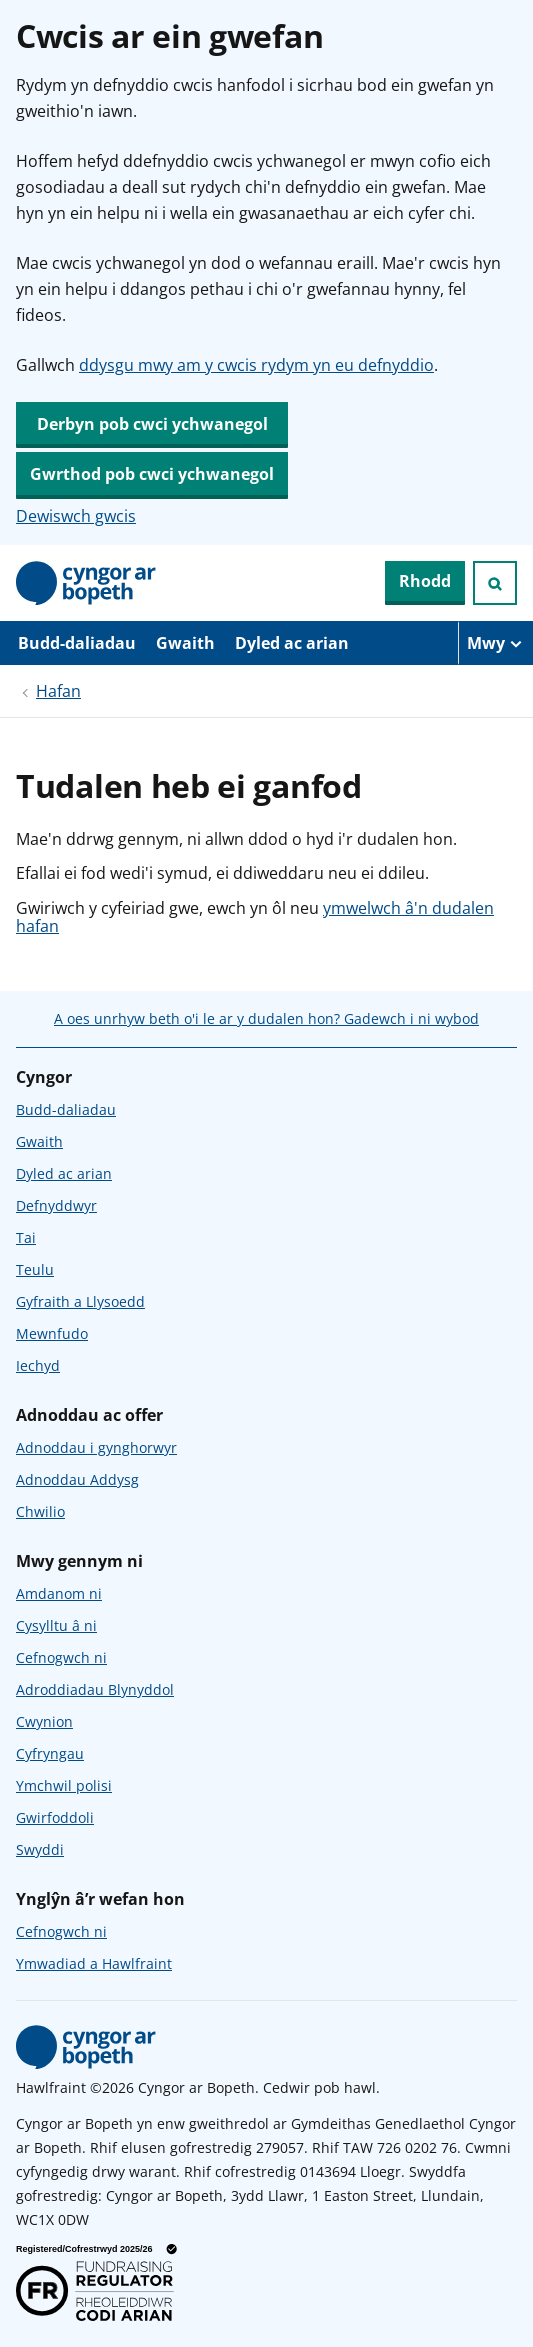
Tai (26, 1237)
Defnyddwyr (56, 1205)
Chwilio (40, 1511)
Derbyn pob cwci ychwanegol (152, 424)
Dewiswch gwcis (76, 516)
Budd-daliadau (77, 643)
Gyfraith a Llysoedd (80, 1301)
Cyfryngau (50, 1753)
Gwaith (185, 643)
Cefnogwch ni (61, 1657)
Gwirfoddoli (55, 1817)
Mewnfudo (52, 1333)
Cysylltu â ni (56, 1625)
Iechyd (38, 1365)
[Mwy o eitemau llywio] (495, 643)
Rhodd (425, 581)
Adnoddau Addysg (77, 1479)
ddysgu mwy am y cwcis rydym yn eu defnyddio (256, 365)
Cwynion (44, 1721)
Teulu (35, 1269)
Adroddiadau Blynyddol (95, 1689)
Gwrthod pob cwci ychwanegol (152, 474)
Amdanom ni (59, 1593)
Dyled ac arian (292, 643)
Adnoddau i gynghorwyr (96, 1447)
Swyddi (40, 1849)
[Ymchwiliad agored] (495, 583)
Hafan (58, 691)
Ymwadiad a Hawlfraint (94, 1963)
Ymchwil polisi (64, 1785)
